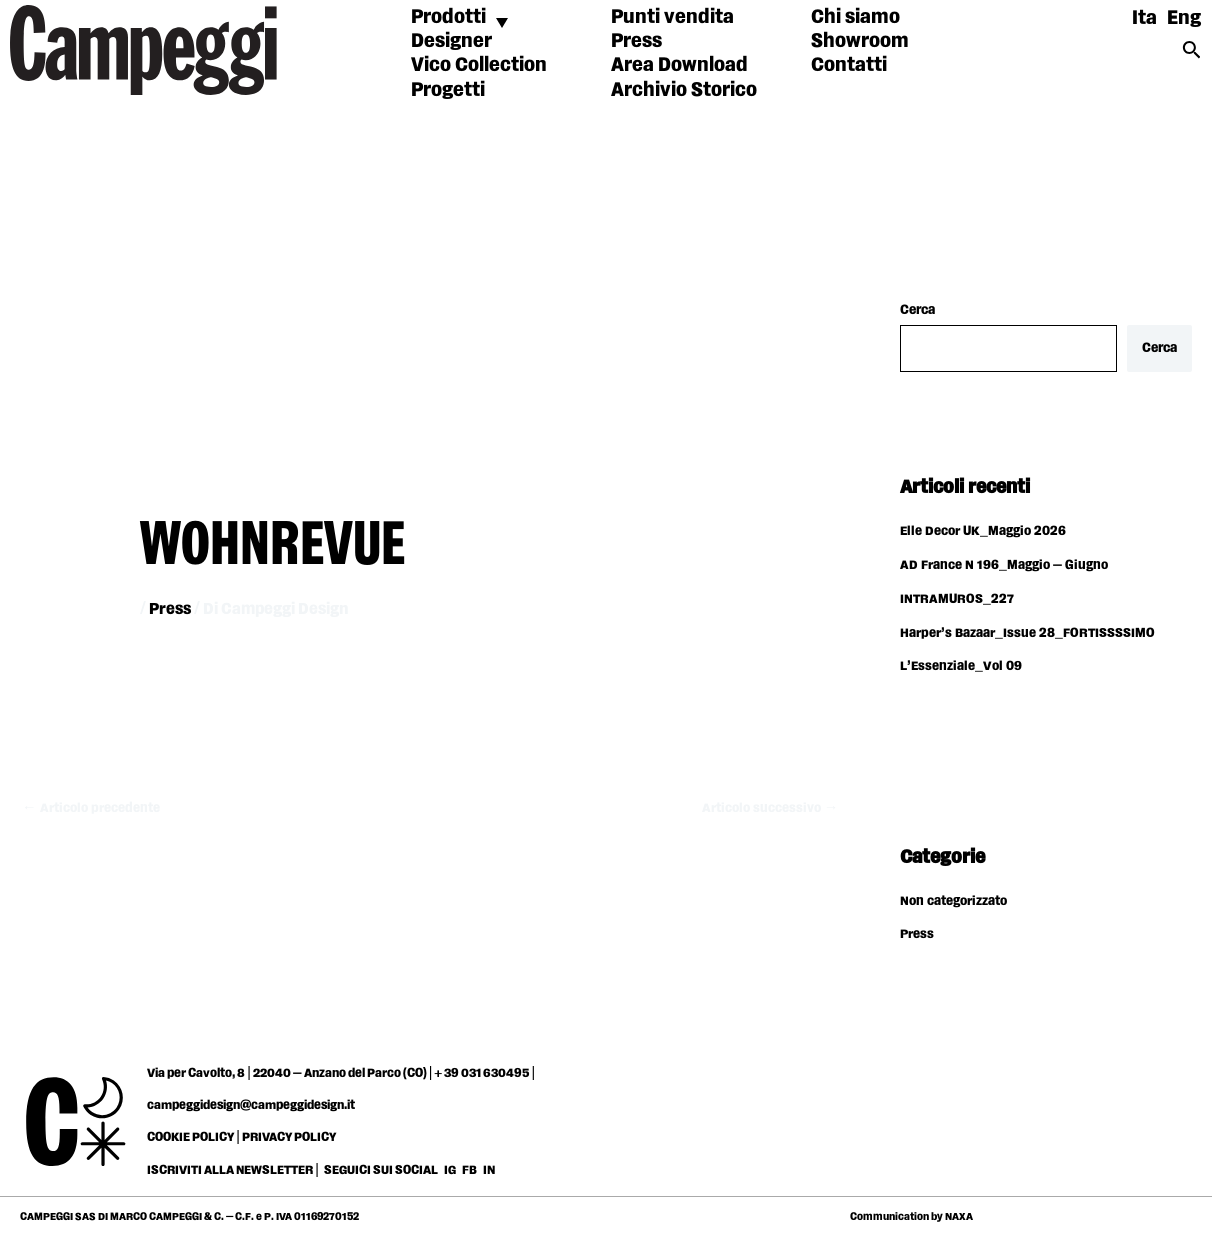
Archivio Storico (684, 90)
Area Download (679, 65)
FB (470, 1171)
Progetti (448, 90)
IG (450, 1171)
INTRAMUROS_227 (958, 600)
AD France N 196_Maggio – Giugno (1006, 567)
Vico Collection (479, 65)
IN (489, 1171)
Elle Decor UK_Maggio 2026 (985, 533)
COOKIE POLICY (190, 1138)
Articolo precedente (93, 808)
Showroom (860, 41)
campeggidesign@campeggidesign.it (251, 1106)
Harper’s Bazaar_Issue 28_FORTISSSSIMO (1028, 634)
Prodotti (448, 17)
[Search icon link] (1192, 56)
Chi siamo (855, 17)
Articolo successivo (767, 808)
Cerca (917, 310)
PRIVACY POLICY (289, 1138)
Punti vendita (672, 17)
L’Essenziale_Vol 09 (961, 668)
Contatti (849, 65)
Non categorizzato (956, 902)
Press (636, 41)
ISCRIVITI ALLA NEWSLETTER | (233, 1171)
